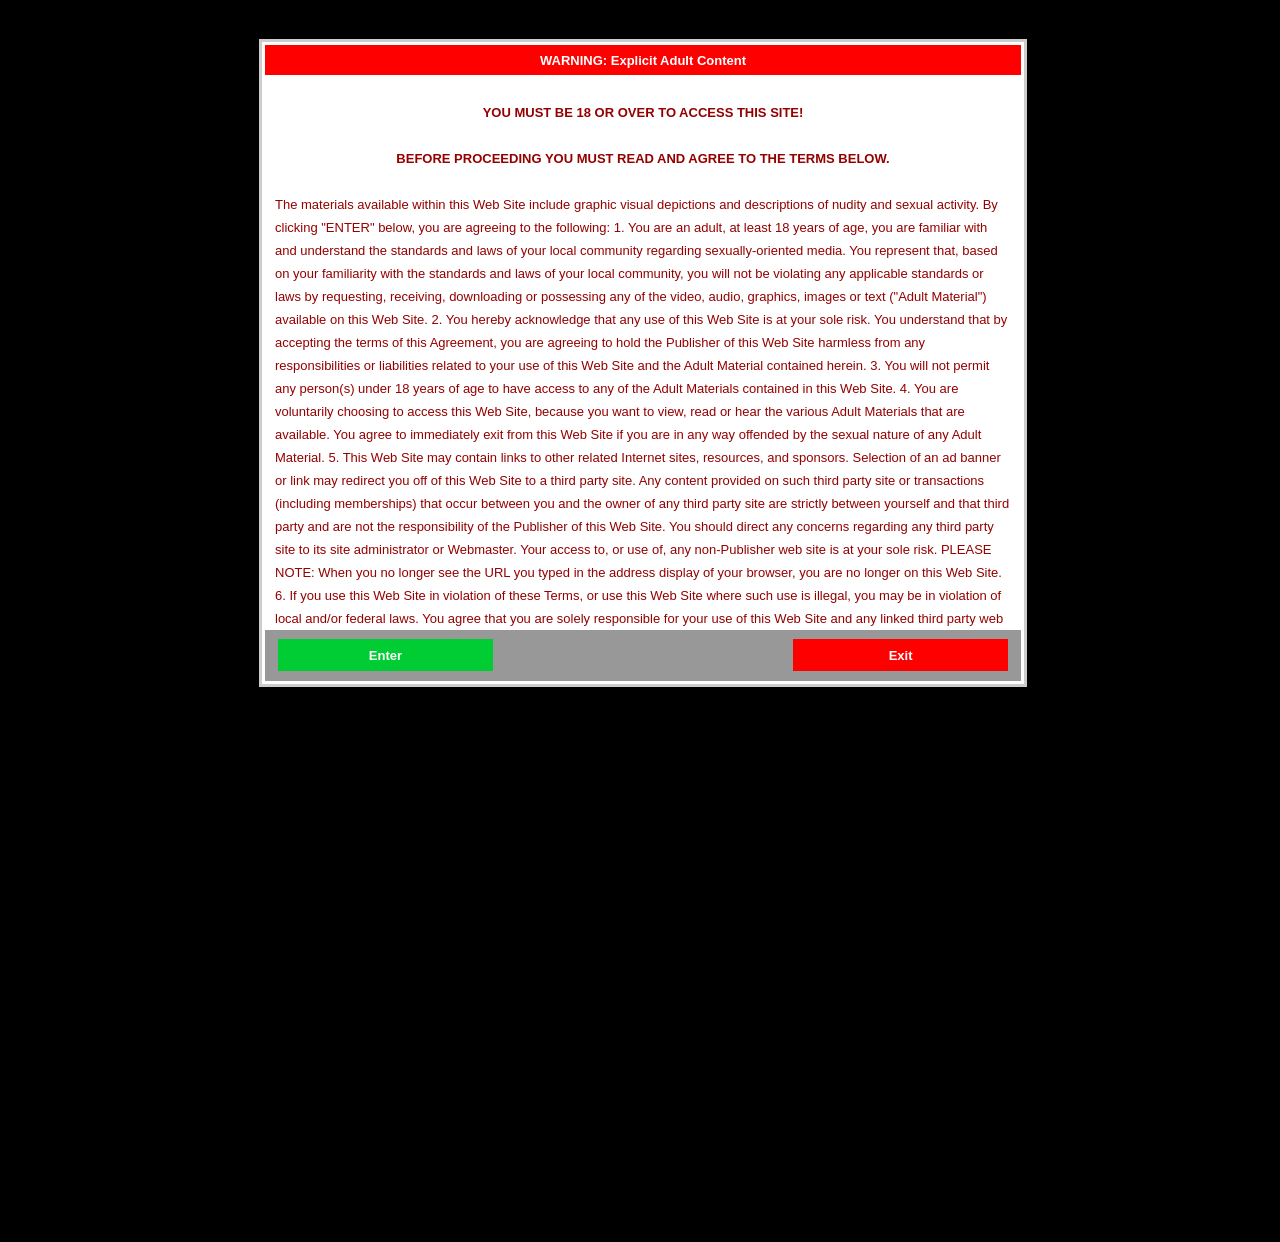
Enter (385, 655)
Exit (901, 655)
